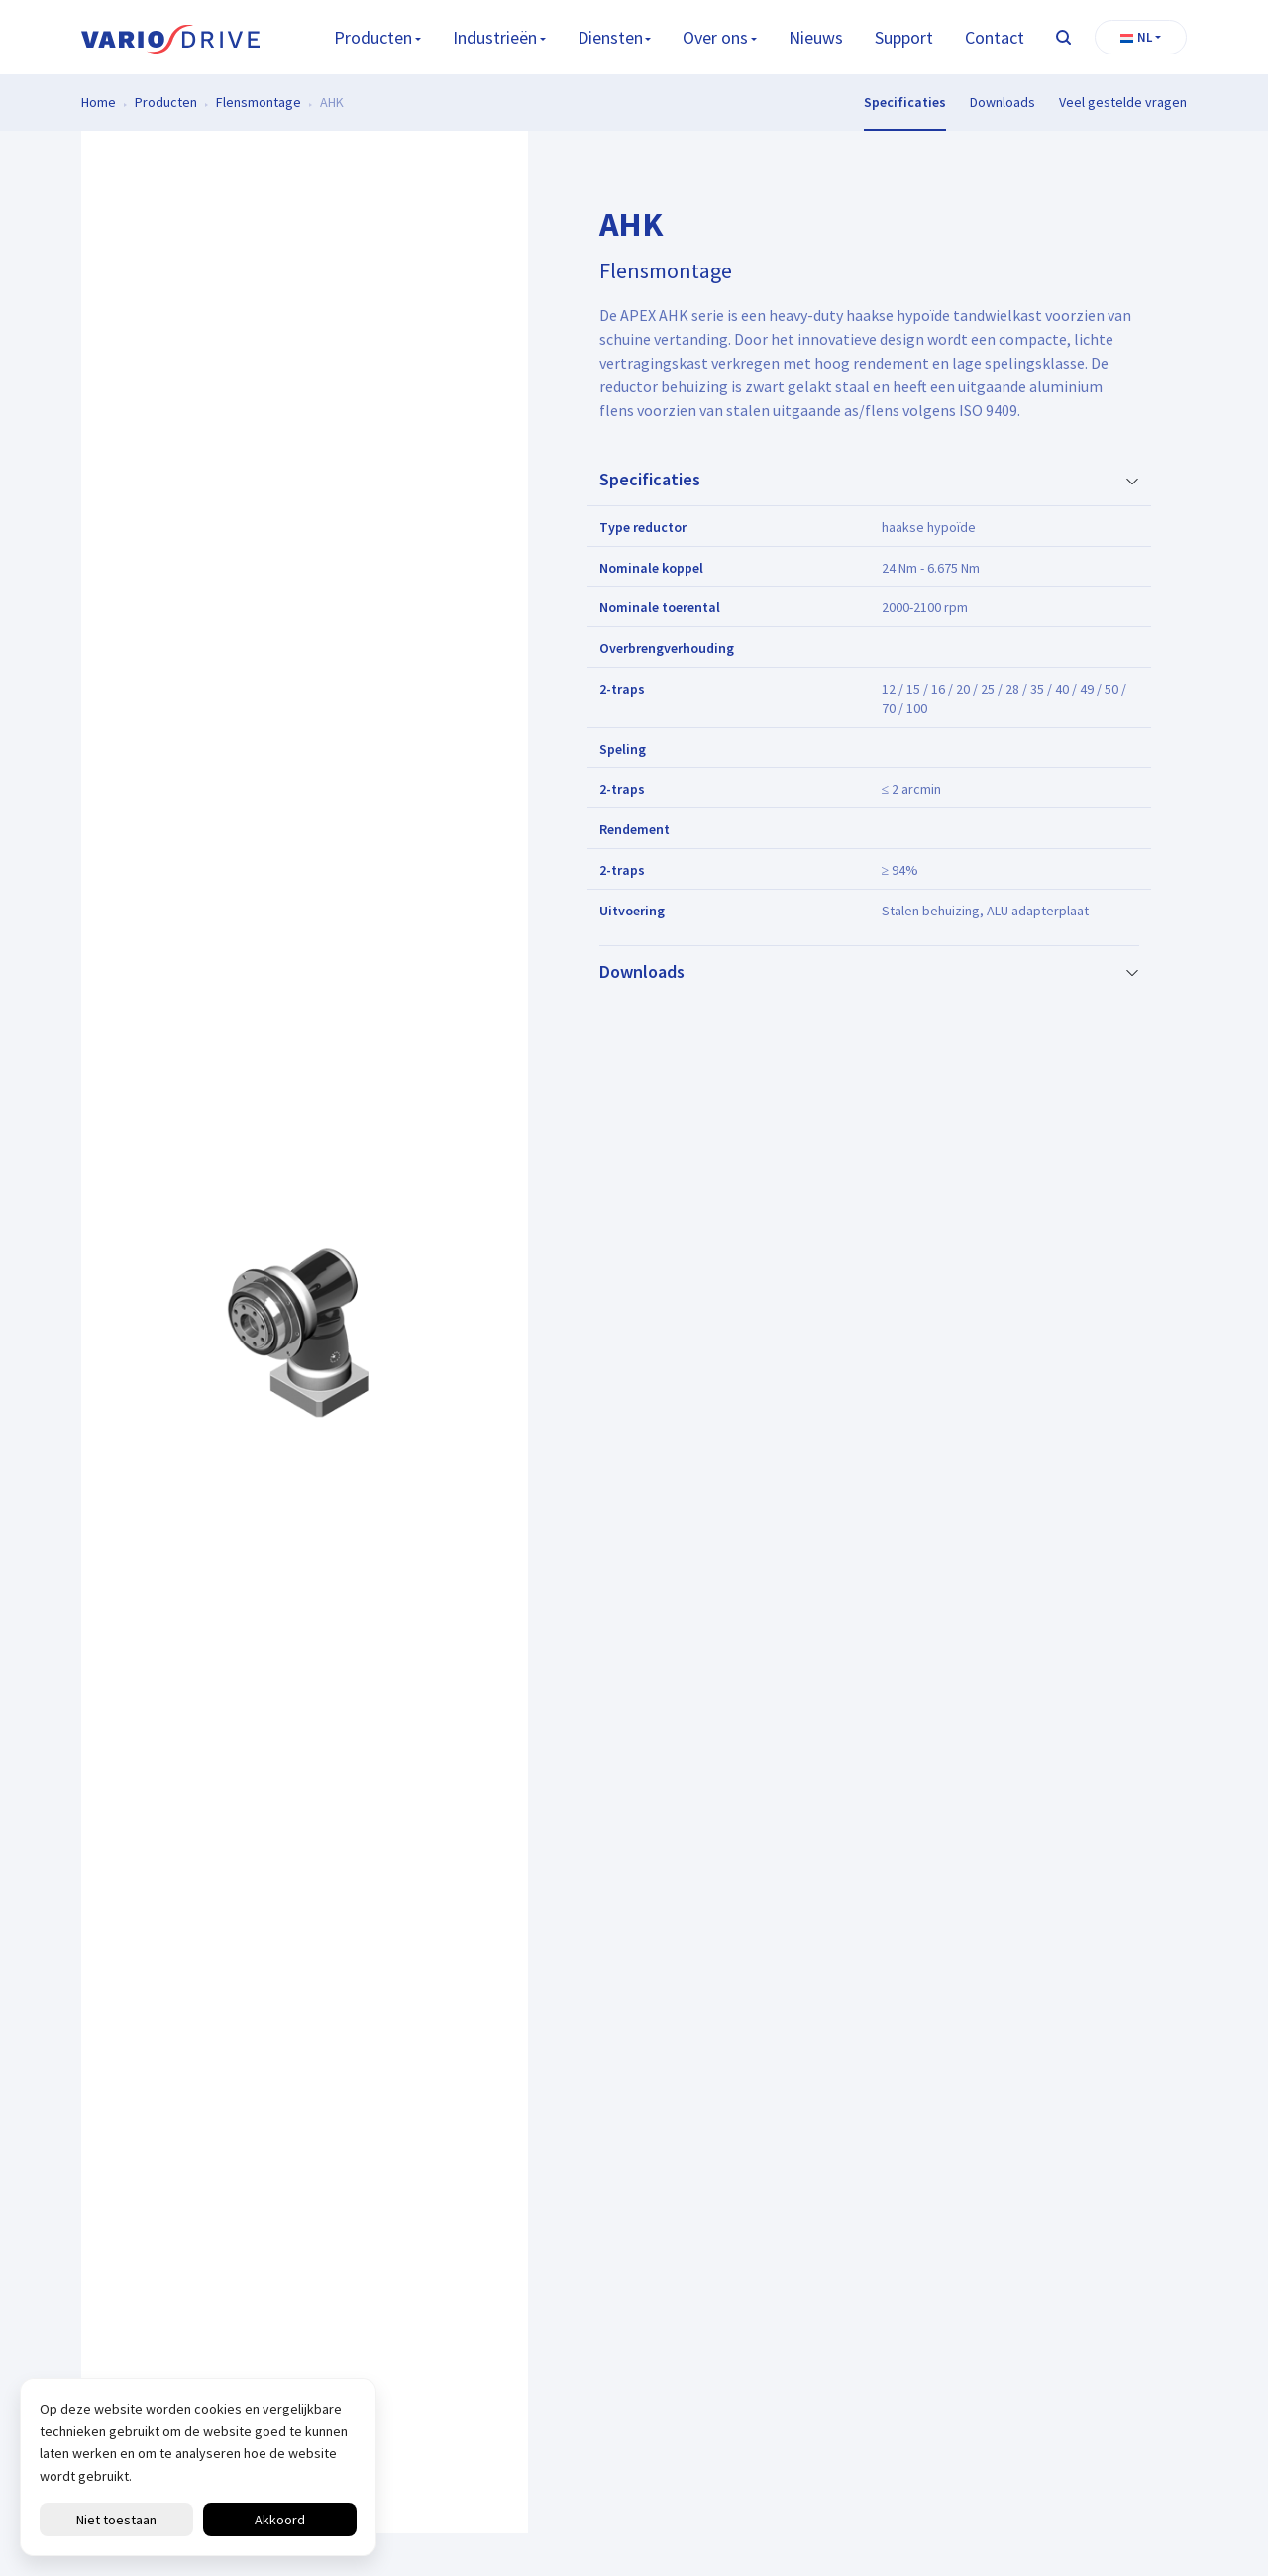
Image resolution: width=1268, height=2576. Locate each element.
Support (904, 37)
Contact (994, 37)
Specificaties (905, 102)
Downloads (1002, 102)
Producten (373, 37)
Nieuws (816, 37)
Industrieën (495, 37)
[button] (1141, 37)
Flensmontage (258, 102)
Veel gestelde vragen (1123, 102)
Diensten (610, 37)
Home (98, 102)
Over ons (715, 37)
